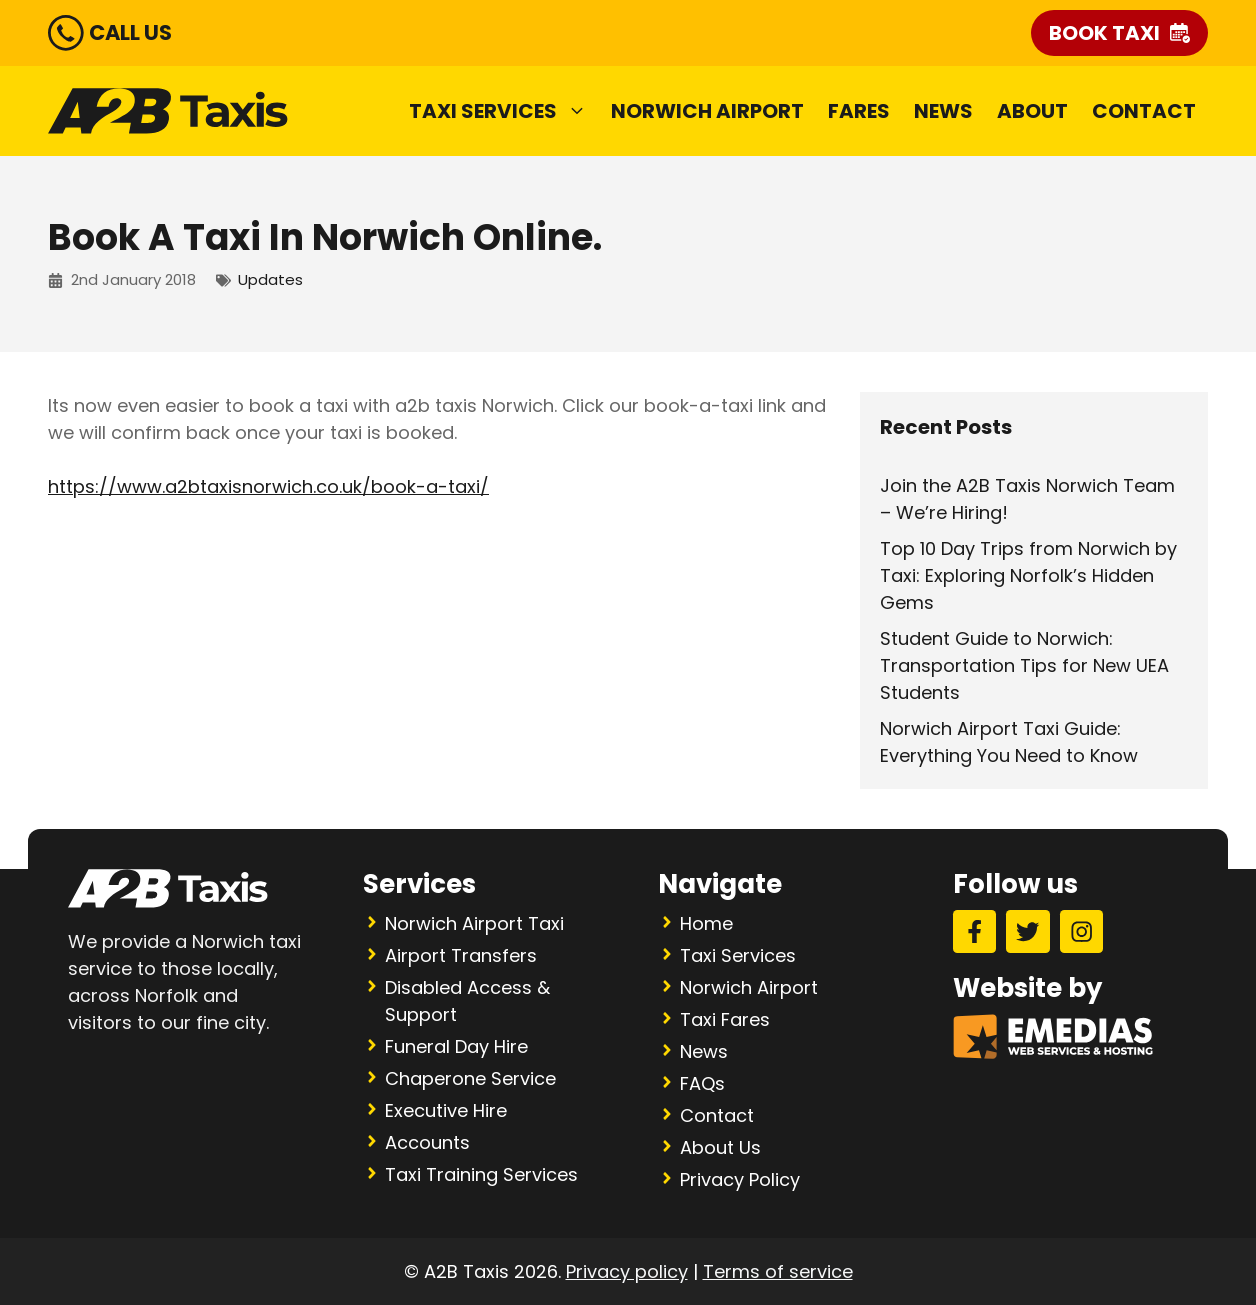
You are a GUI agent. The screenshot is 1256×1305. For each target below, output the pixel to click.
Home (706, 923)
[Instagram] (1081, 931)
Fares (859, 111)
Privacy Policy (740, 1179)
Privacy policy (627, 1271)
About (1032, 111)
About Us (720, 1147)
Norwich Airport (707, 111)
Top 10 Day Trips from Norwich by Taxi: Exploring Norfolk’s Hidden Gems (1028, 575)
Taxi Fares (725, 1019)
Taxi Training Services (481, 1174)
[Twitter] (1027, 931)
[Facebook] (974, 931)
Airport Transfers (461, 955)
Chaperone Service (470, 1078)
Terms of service (778, 1271)
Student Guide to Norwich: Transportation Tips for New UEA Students (1024, 665)
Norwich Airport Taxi (474, 923)
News (943, 111)
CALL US (130, 32)
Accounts (427, 1142)
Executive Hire (446, 1110)
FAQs (702, 1083)
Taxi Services (504, 111)
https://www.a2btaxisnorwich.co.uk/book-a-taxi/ (268, 486)
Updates (270, 279)
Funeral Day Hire (456, 1046)
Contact (1144, 111)
